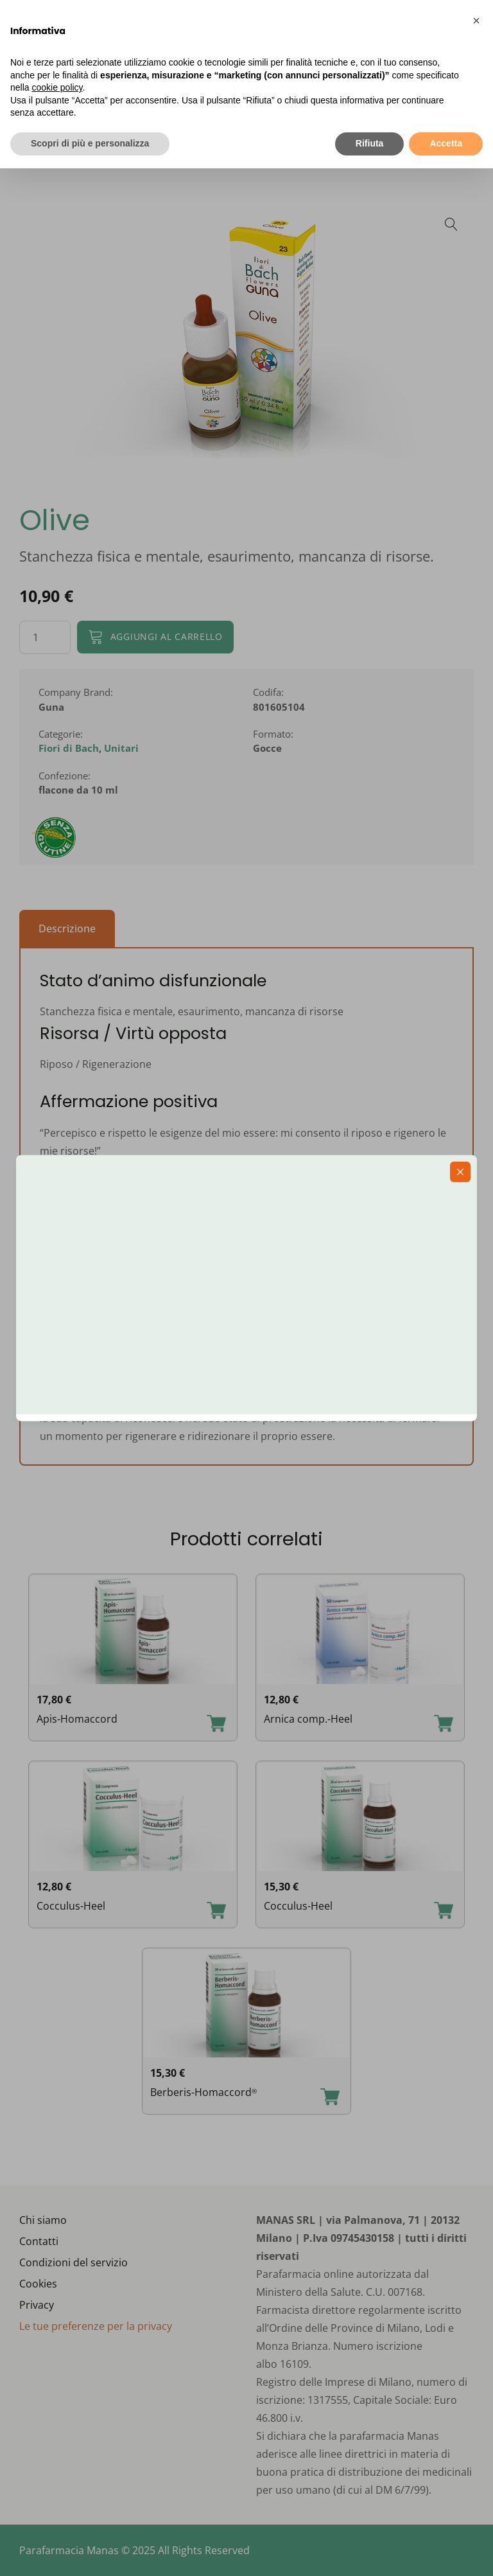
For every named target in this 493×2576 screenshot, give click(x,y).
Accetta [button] (445, 143)
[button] (476, 20)
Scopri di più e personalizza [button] (90, 143)
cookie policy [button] (56, 87)
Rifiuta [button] (370, 143)
